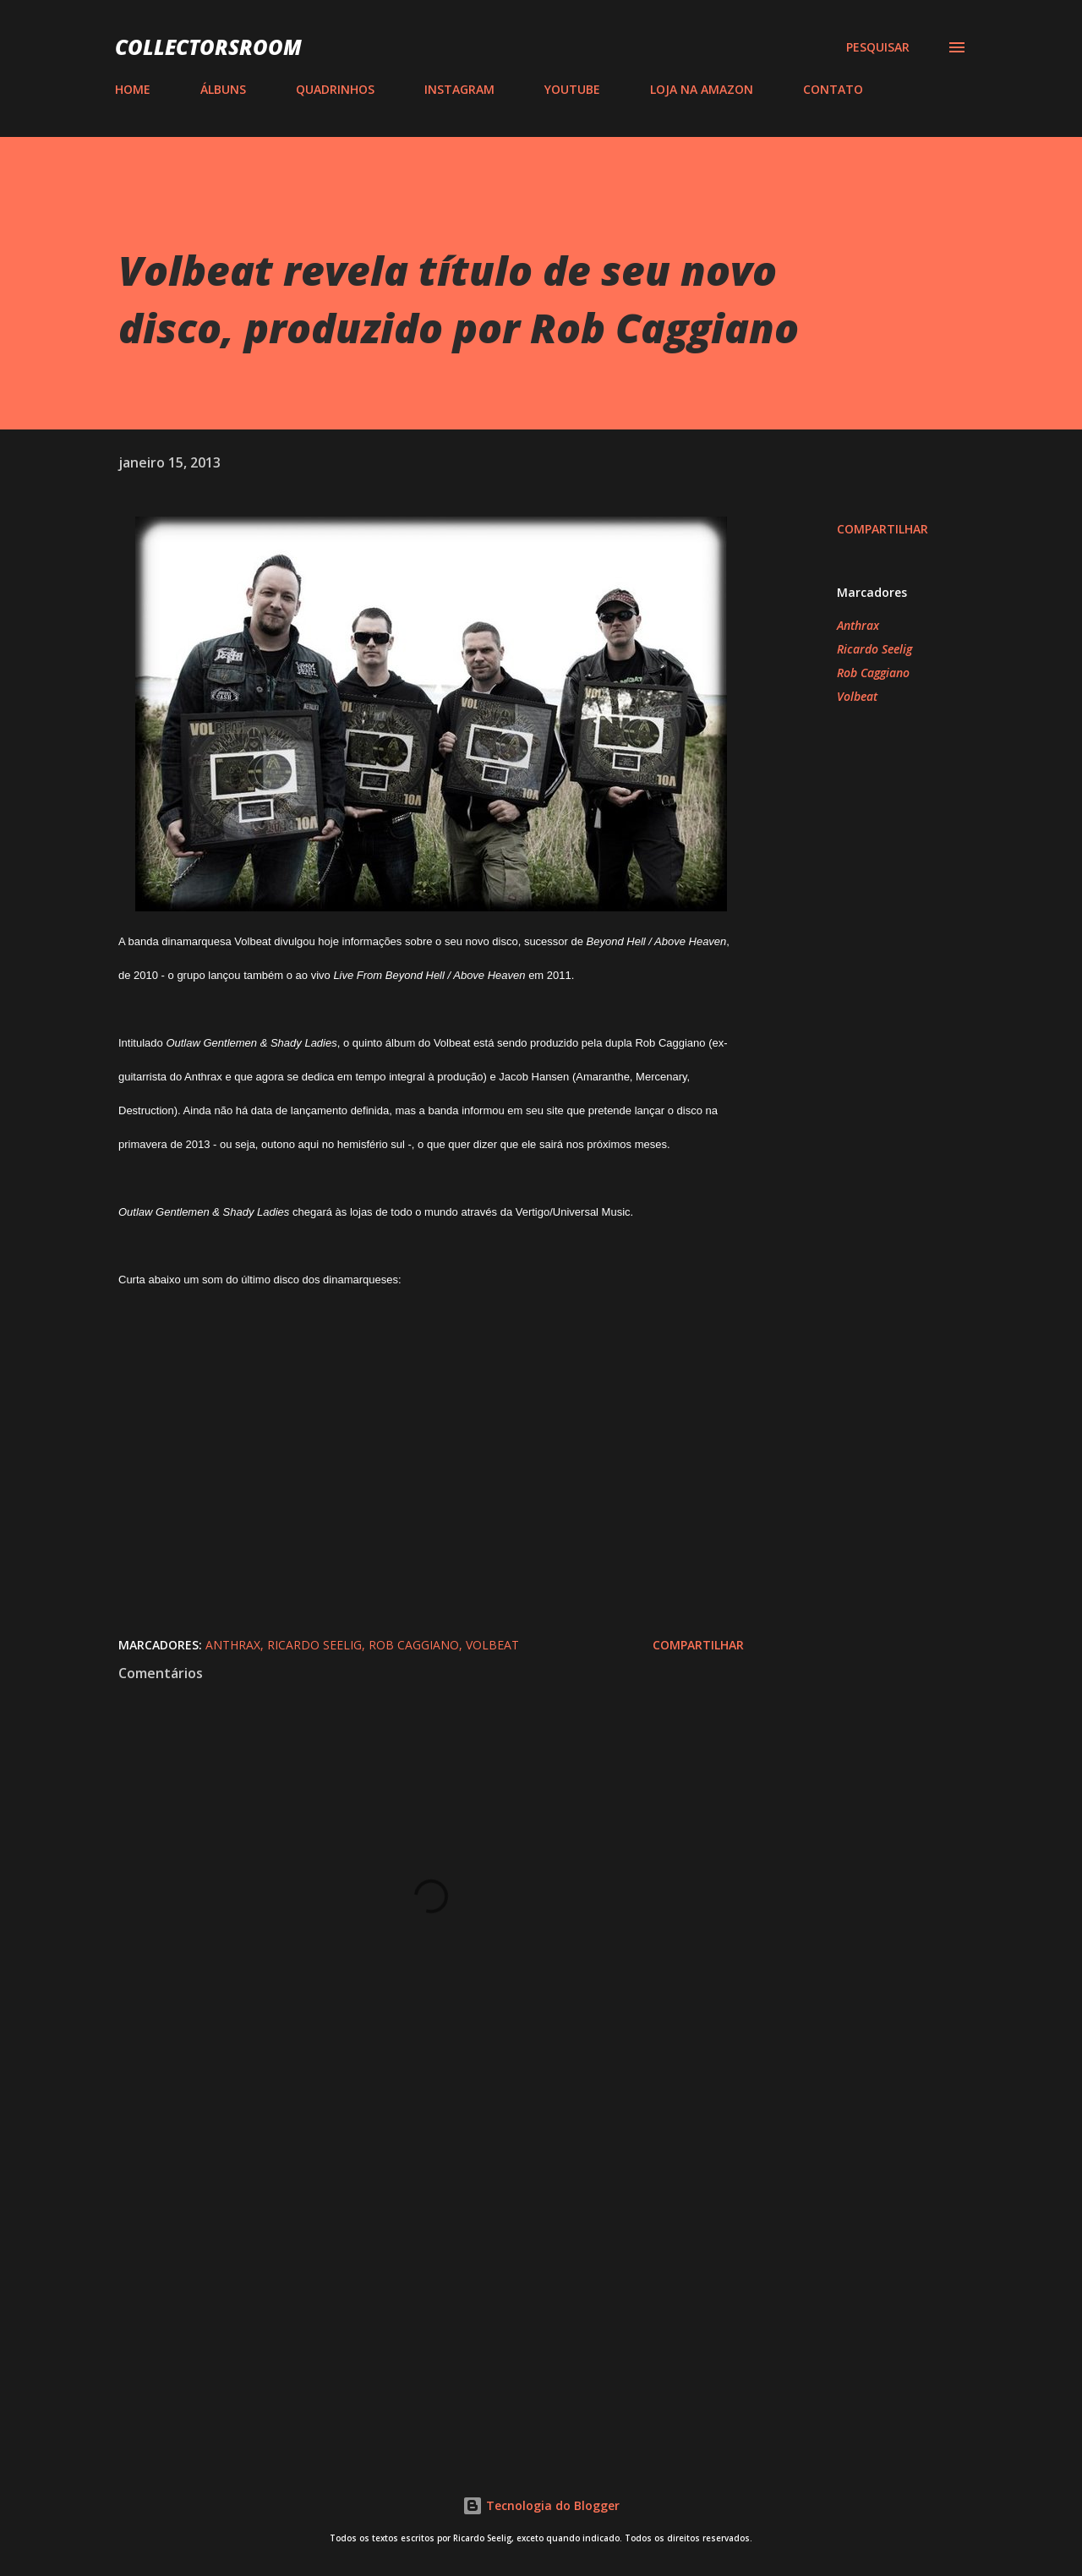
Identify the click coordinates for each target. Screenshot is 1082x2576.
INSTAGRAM (459, 89)
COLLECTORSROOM (208, 47)
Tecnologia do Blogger (541, 2505)
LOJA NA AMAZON (701, 89)
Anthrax (858, 625)
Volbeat (857, 696)
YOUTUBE (572, 89)
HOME (132, 89)
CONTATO (833, 89)
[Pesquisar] (878, 47)
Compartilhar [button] (882, 529)
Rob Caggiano (873, 673)
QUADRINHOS (335, 89)
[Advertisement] (404, 2239)
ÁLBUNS (223, 89)
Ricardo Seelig (874, 649)
